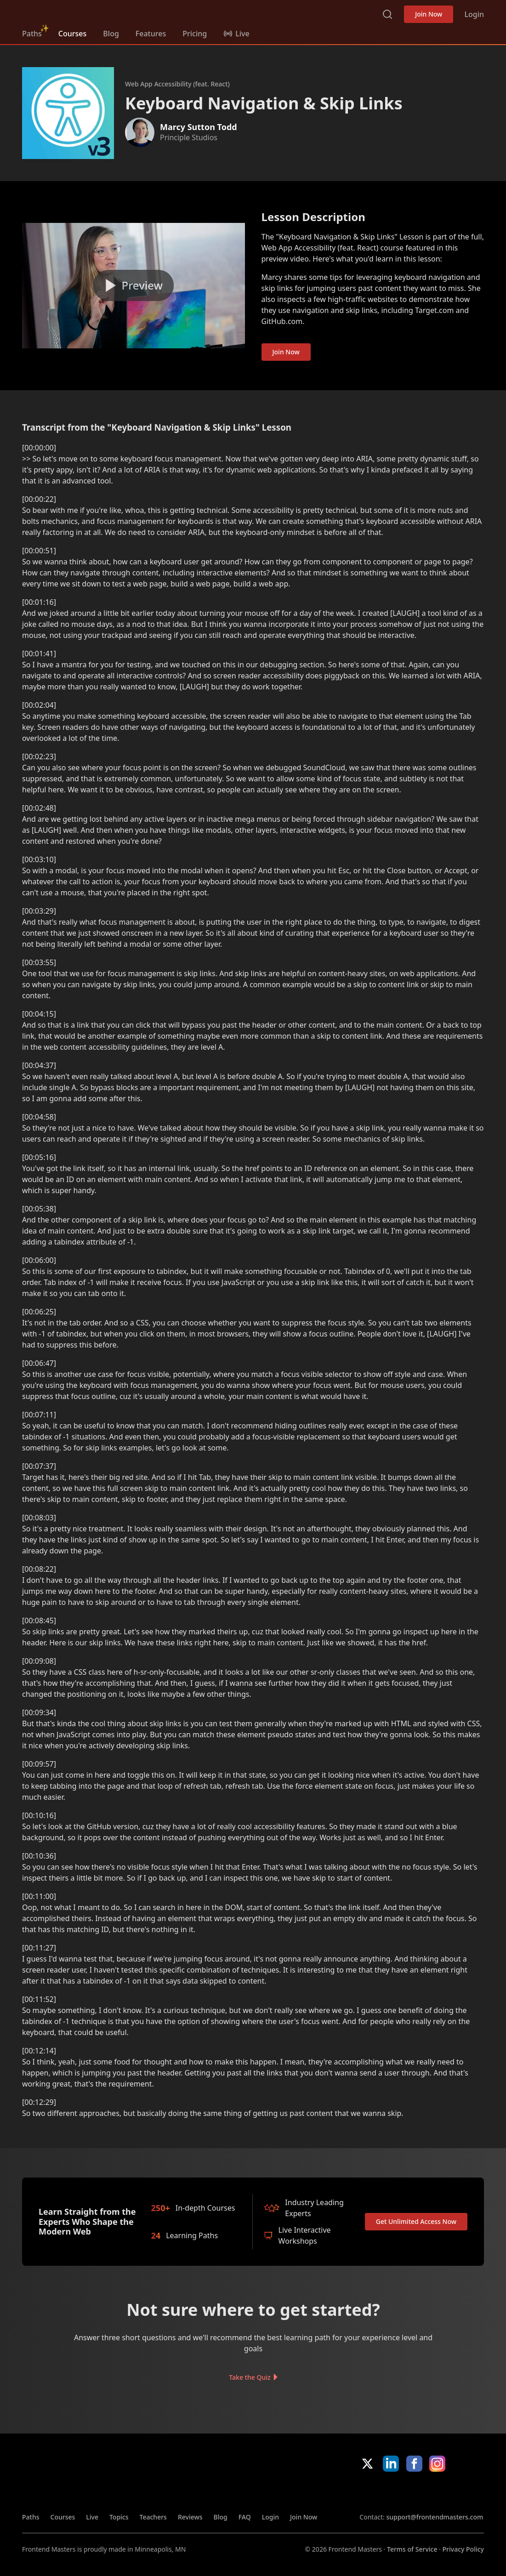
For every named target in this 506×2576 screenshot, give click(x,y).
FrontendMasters (70, 12)
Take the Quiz (249, 2377)
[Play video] (133, 285)
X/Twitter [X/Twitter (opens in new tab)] (367, 2464)
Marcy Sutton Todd (198, 126)
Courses (72, 33)
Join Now (428, 14)
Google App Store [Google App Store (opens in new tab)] (453, 2492)
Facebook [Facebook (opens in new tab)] (414, 2464)
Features (151, 33)
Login (474, 14)
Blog (111, 33)
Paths (32, 33)
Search (387, 14)
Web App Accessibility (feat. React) (177, 84)
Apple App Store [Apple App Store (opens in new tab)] (387, 2492)
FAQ (245, 2517)
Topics (119, 2517)
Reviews (190, 2517)
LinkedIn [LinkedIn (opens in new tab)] (391, 2464)
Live (92, 2517)
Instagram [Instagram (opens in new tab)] (437, 2464)
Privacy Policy (463, 2549)
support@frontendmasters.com (434, 2517)
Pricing (194, 33)
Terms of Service (412, 2549)
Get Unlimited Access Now (416, 2221)
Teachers (153, 2517)
